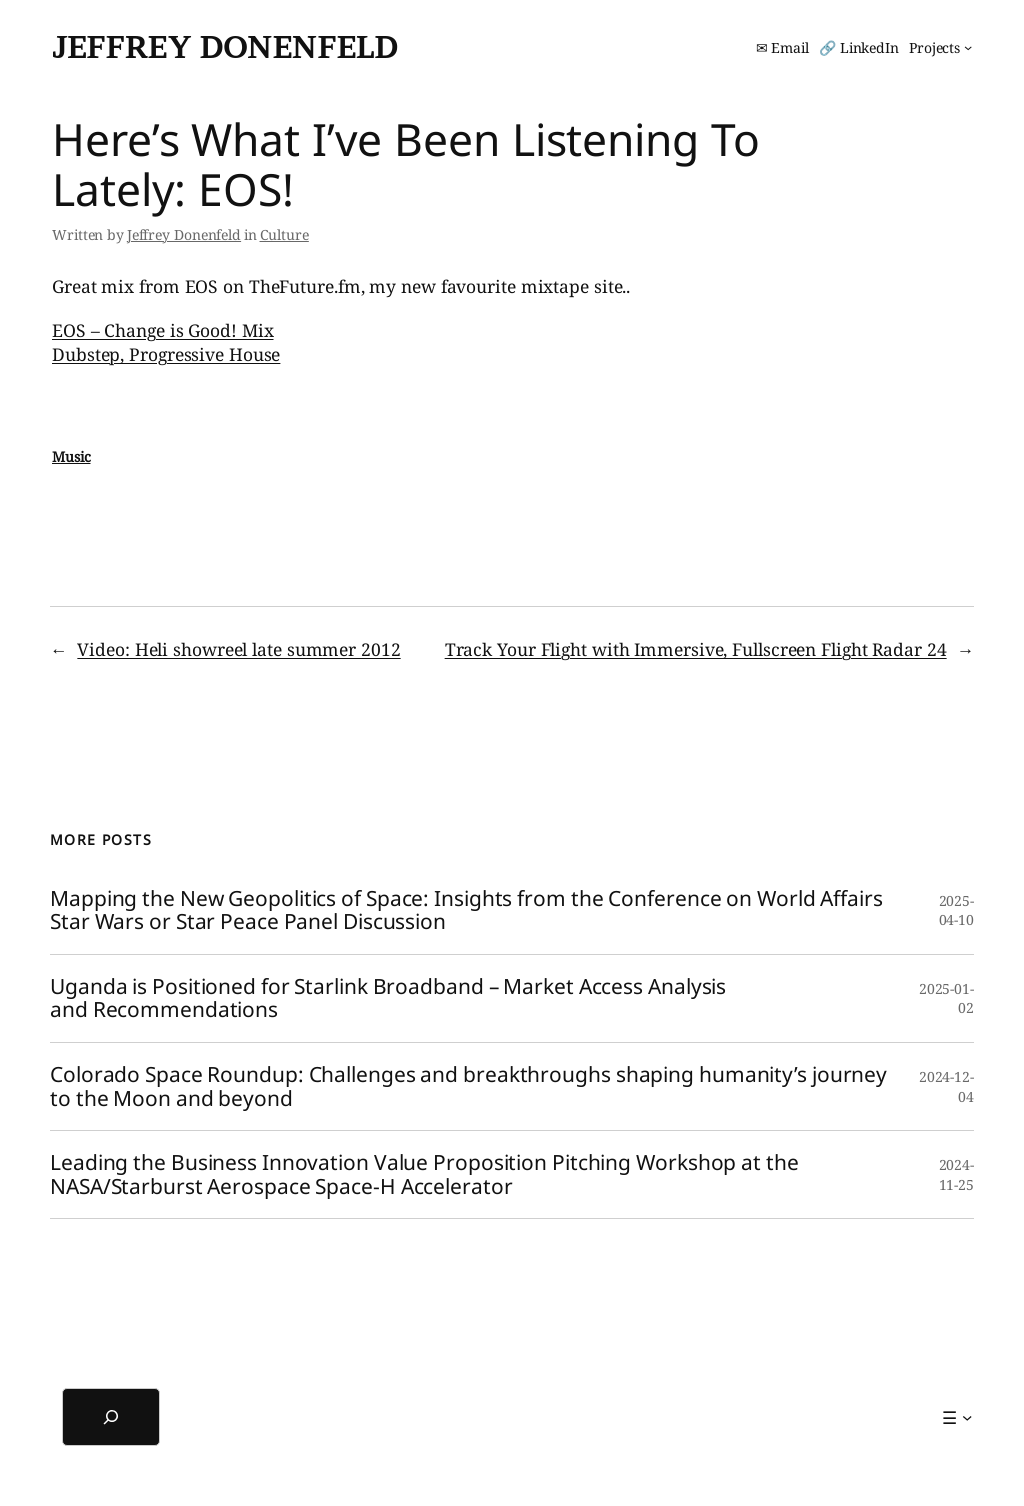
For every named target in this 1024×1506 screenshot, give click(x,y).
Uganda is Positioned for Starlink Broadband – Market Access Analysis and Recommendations (388, 998)
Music (71, 456)
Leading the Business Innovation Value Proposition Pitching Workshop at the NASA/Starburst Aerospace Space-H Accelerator (424, 1174)
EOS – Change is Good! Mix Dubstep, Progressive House (166, 342)
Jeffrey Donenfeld (225, 47)
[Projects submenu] (940, 48)
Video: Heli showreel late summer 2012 (238, 649)
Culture (284, 234)
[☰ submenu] (957, 1417)
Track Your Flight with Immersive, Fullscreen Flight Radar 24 (696, 649)
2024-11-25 (957, 1174)
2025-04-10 (957, 910)
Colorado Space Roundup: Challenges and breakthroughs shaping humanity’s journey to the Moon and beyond (468, 1086)
